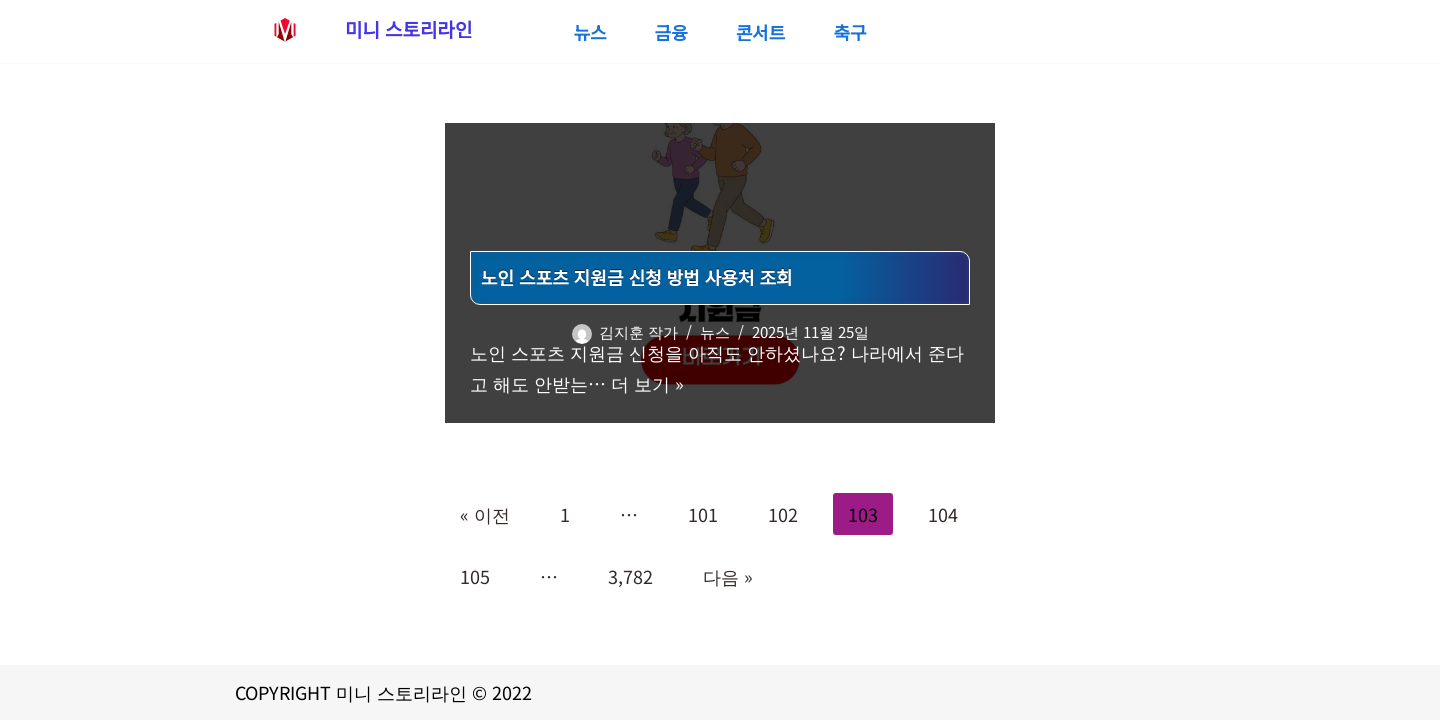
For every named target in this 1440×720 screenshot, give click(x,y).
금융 (671, 32)
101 (703, 514)
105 (475, 576)
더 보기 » (647, 383)
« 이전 (485, 514)
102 (783, 514)
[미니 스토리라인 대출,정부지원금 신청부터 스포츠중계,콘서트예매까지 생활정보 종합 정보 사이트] (353, 29)
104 (943, 514)
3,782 (630, 576)
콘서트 (761, 32)
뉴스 (589, 32)
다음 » (728, 576)
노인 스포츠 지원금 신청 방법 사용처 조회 (637, 277)
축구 (849, 32)
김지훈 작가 (638, 331)
